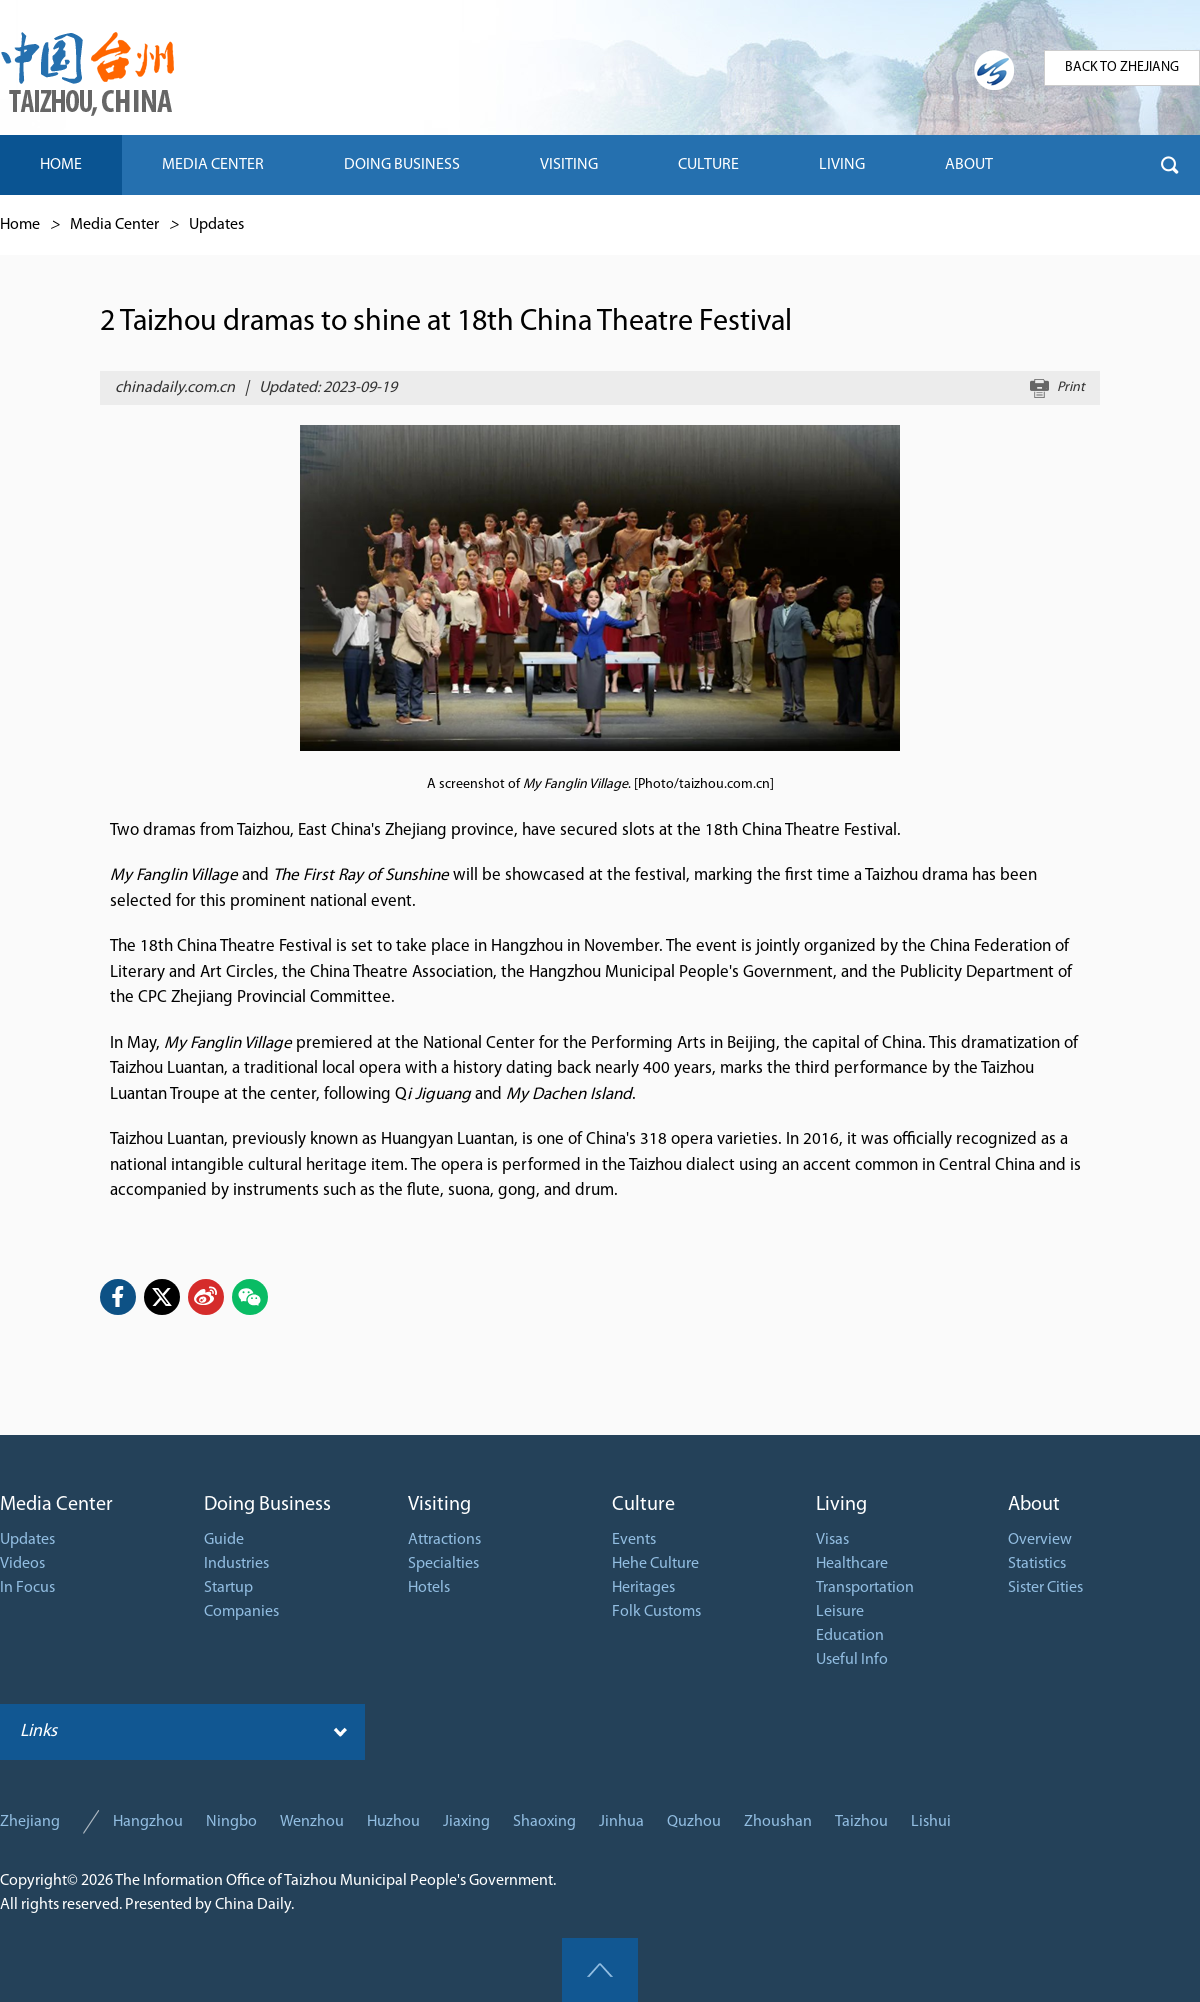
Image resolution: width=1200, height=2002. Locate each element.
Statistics (1037, 1564)
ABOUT (969, 165)
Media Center (114, 225)
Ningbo (231, 1822)
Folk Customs (656, 1612)
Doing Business (267, 1505)
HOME (61, 165)
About (1034, 1505)
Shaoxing (544, 1822)
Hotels (429, 1588)
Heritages (643, 1588)
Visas (832, 1540)
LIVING (842, 165)
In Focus (27, 1588)
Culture (643, 1505)
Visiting (439, 1505)
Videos (22, 1564)
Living (841, 1505)
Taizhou (861, 1822)
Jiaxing (466, 1822)
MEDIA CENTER (213, 165)
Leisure (840, 1612)
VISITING (569, 165)
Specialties (443, 1564)
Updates (216, 225)
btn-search (1170, 165)
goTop (600, 1970)
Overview (1040, 1540)
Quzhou (694, 1822)
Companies (241, 1612)
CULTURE (708, 165)
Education (850, 1636)
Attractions (444, 1540)
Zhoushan (778, 1822)
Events (634, 1540)
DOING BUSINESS (402, 165)
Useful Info (852, 1660)
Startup (228, 1588)
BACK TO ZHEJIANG (1122, 67)
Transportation (865, 1588)
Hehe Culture (655, 1564)
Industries (236, 1564)
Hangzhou (148, 1822)
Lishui (931, 1822)
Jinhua (621, 1822)
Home (20, 225)
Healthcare (852, 1564)
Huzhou (393, 1822)
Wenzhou (312, 1822)
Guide (224, 1540)
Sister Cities (1045, 1588)
